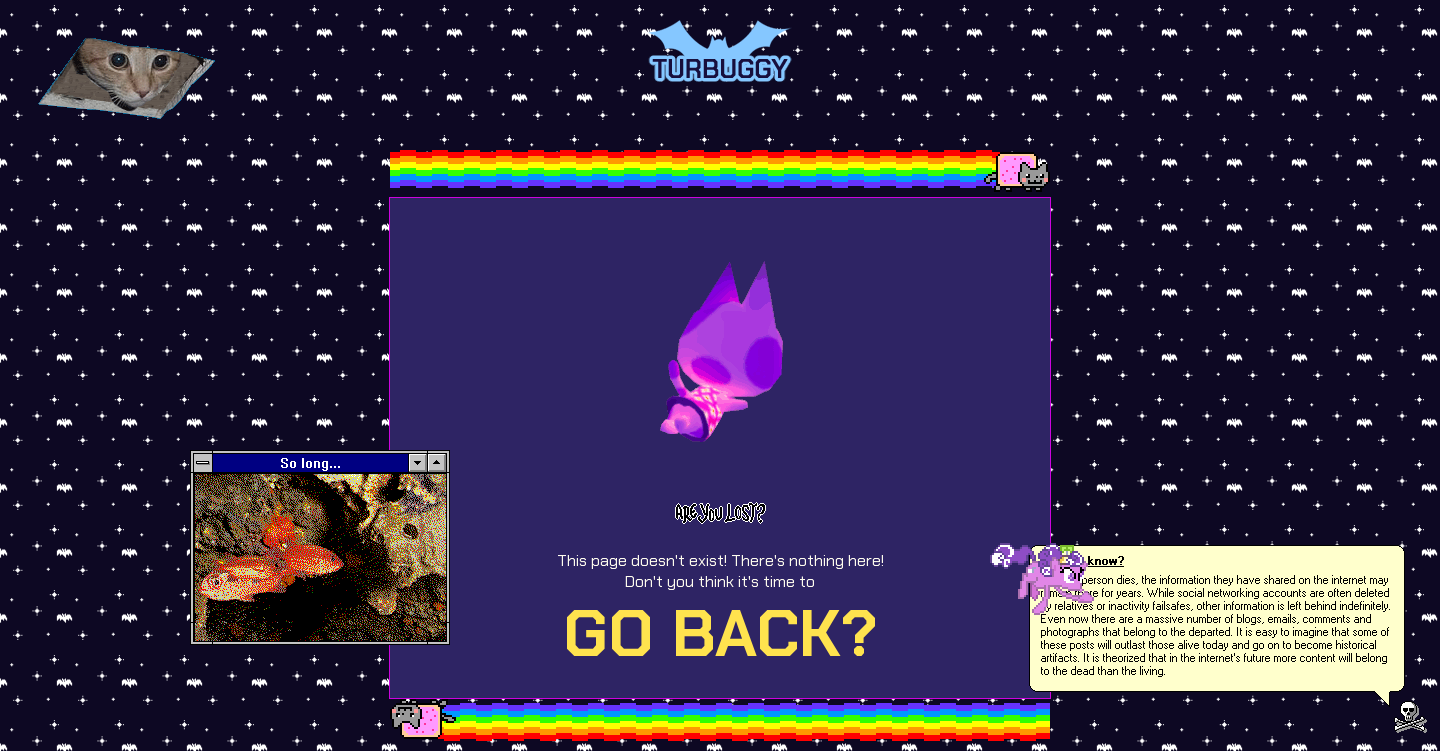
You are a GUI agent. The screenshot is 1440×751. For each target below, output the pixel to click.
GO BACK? (720, 634)
